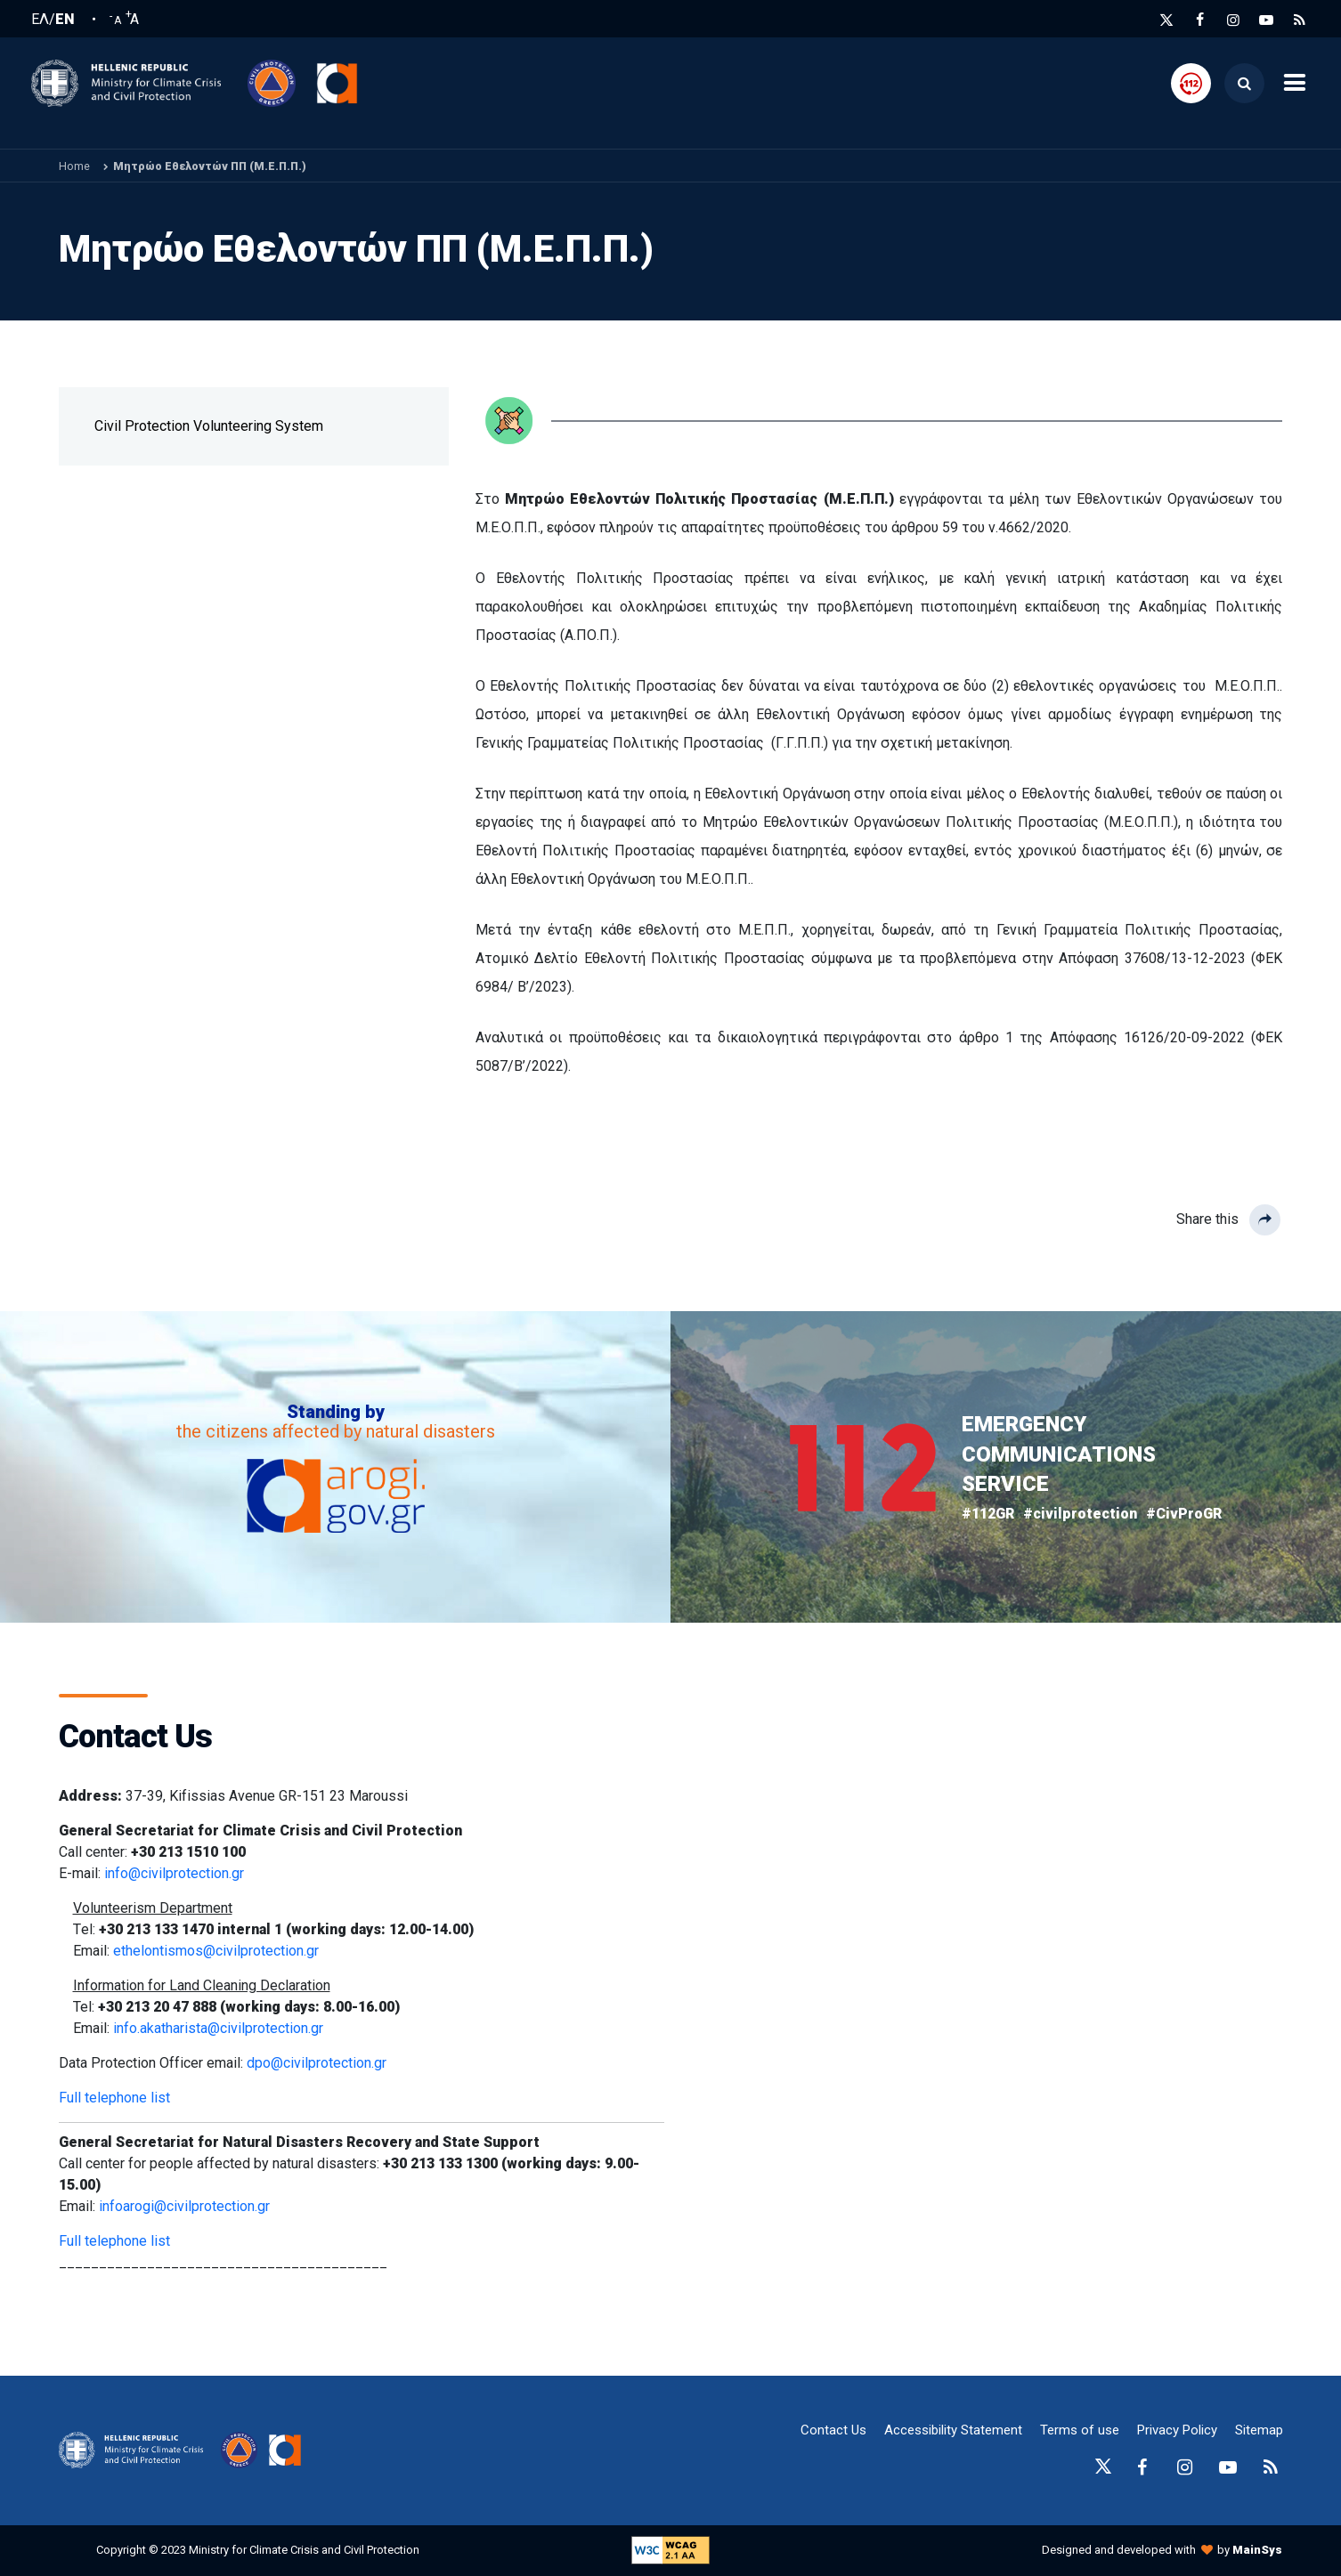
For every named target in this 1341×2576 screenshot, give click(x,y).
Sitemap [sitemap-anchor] (1259, 2430)
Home (74, 166)
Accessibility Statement (953, 2430)
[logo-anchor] (136, 2450)
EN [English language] (65, 19)
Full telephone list (114, 2097)
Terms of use (1079, 2430)
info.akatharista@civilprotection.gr (218, 2028)
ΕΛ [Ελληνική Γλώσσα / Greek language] (40, 19)
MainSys (1257, 2549)
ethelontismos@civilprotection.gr (216, 1950)
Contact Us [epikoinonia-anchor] (833, 2430)
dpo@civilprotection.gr (316, 2062)
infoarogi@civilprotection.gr (184, 2206)
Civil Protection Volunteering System (208, 425)
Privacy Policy (1177, 2430)
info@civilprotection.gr (174, 1873)
